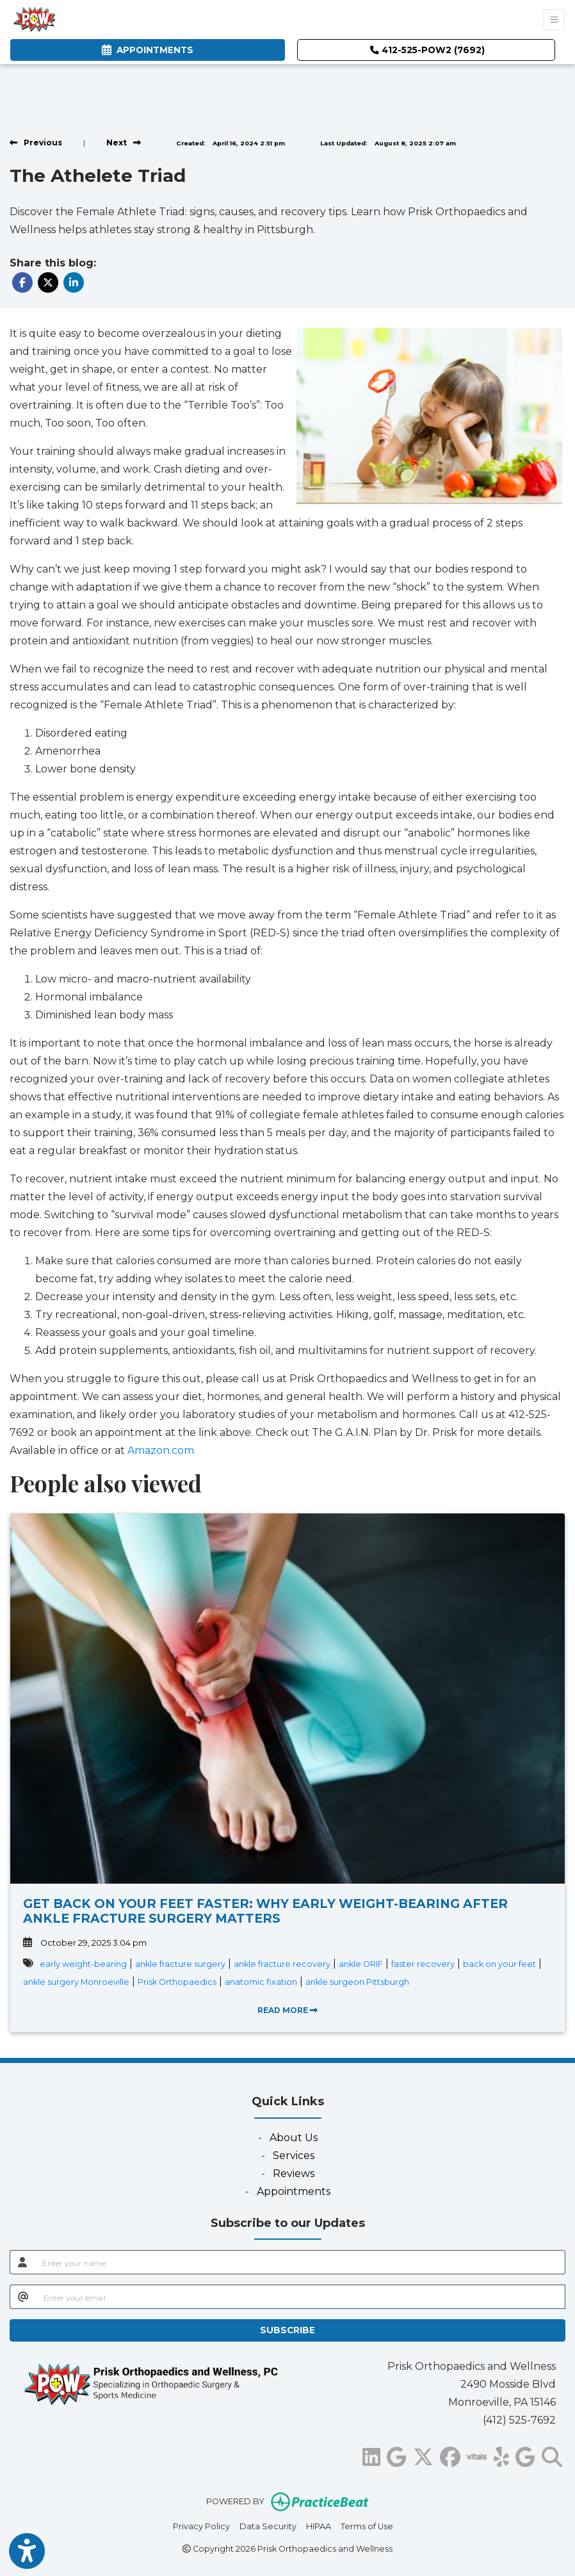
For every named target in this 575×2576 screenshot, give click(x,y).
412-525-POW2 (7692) (427, 50)
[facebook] (450, 2454)
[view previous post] (36, 142)
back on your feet (499, 1964)
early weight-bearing (83, 1964)
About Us (294, 2138)
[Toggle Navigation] (554, 19)
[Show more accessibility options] (27, 2551)
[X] (423, 2454)
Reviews (293, 2173)
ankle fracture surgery (180, 1964)
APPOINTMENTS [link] (147, 50)
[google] (397, 2454)
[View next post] (123, 142)
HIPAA (318, 2525)
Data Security (267, 2525)
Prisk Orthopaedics (177, 1982)
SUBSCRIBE (287, 2330)
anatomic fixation (261, 1982)
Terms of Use (367, 2525)
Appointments (293, 2191)
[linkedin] (371, 2454)
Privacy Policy (201, 2525)
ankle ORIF (361, 1964)
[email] (300, 2297)
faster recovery (423, 1964)
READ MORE (287, 2010)
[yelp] (501, 2454)
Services (293, 2155)
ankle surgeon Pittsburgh (357, 1982)
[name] (300, 2262)
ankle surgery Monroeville (76, 1982)
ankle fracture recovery (282, 1964)
